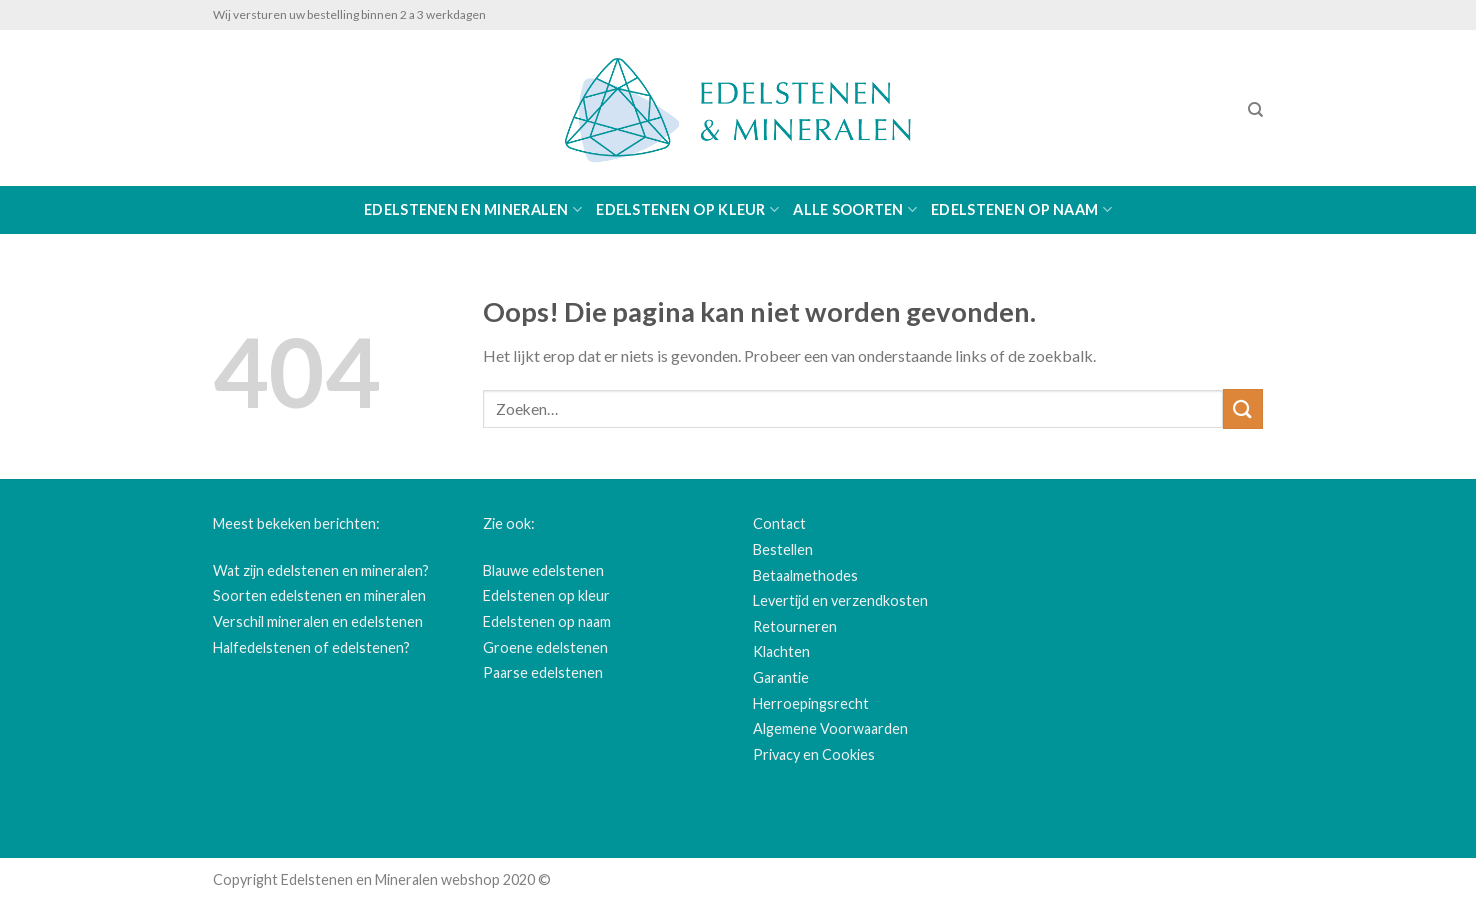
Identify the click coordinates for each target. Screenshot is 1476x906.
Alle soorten (855, 209)
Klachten (781, 651)
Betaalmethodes (805, 575)
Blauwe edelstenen (543, 570)
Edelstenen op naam (1021, 209)
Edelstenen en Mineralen (473, 209)
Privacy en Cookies (814, 754)
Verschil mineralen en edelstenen (318, 621)
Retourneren (795, 626)
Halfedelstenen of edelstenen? (311, 647)
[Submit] (1243, 408)
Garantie (781, 677)
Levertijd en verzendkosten (840, 600)
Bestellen (783, 549)
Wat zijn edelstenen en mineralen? (321, 570)
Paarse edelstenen (543, 672)
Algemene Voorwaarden (830, 728)
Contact (779, 523)
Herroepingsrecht (811, 703)
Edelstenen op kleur (687, 209)
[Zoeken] (1255, 110)
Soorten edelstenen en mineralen (319, 595)
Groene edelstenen (545, 647)
